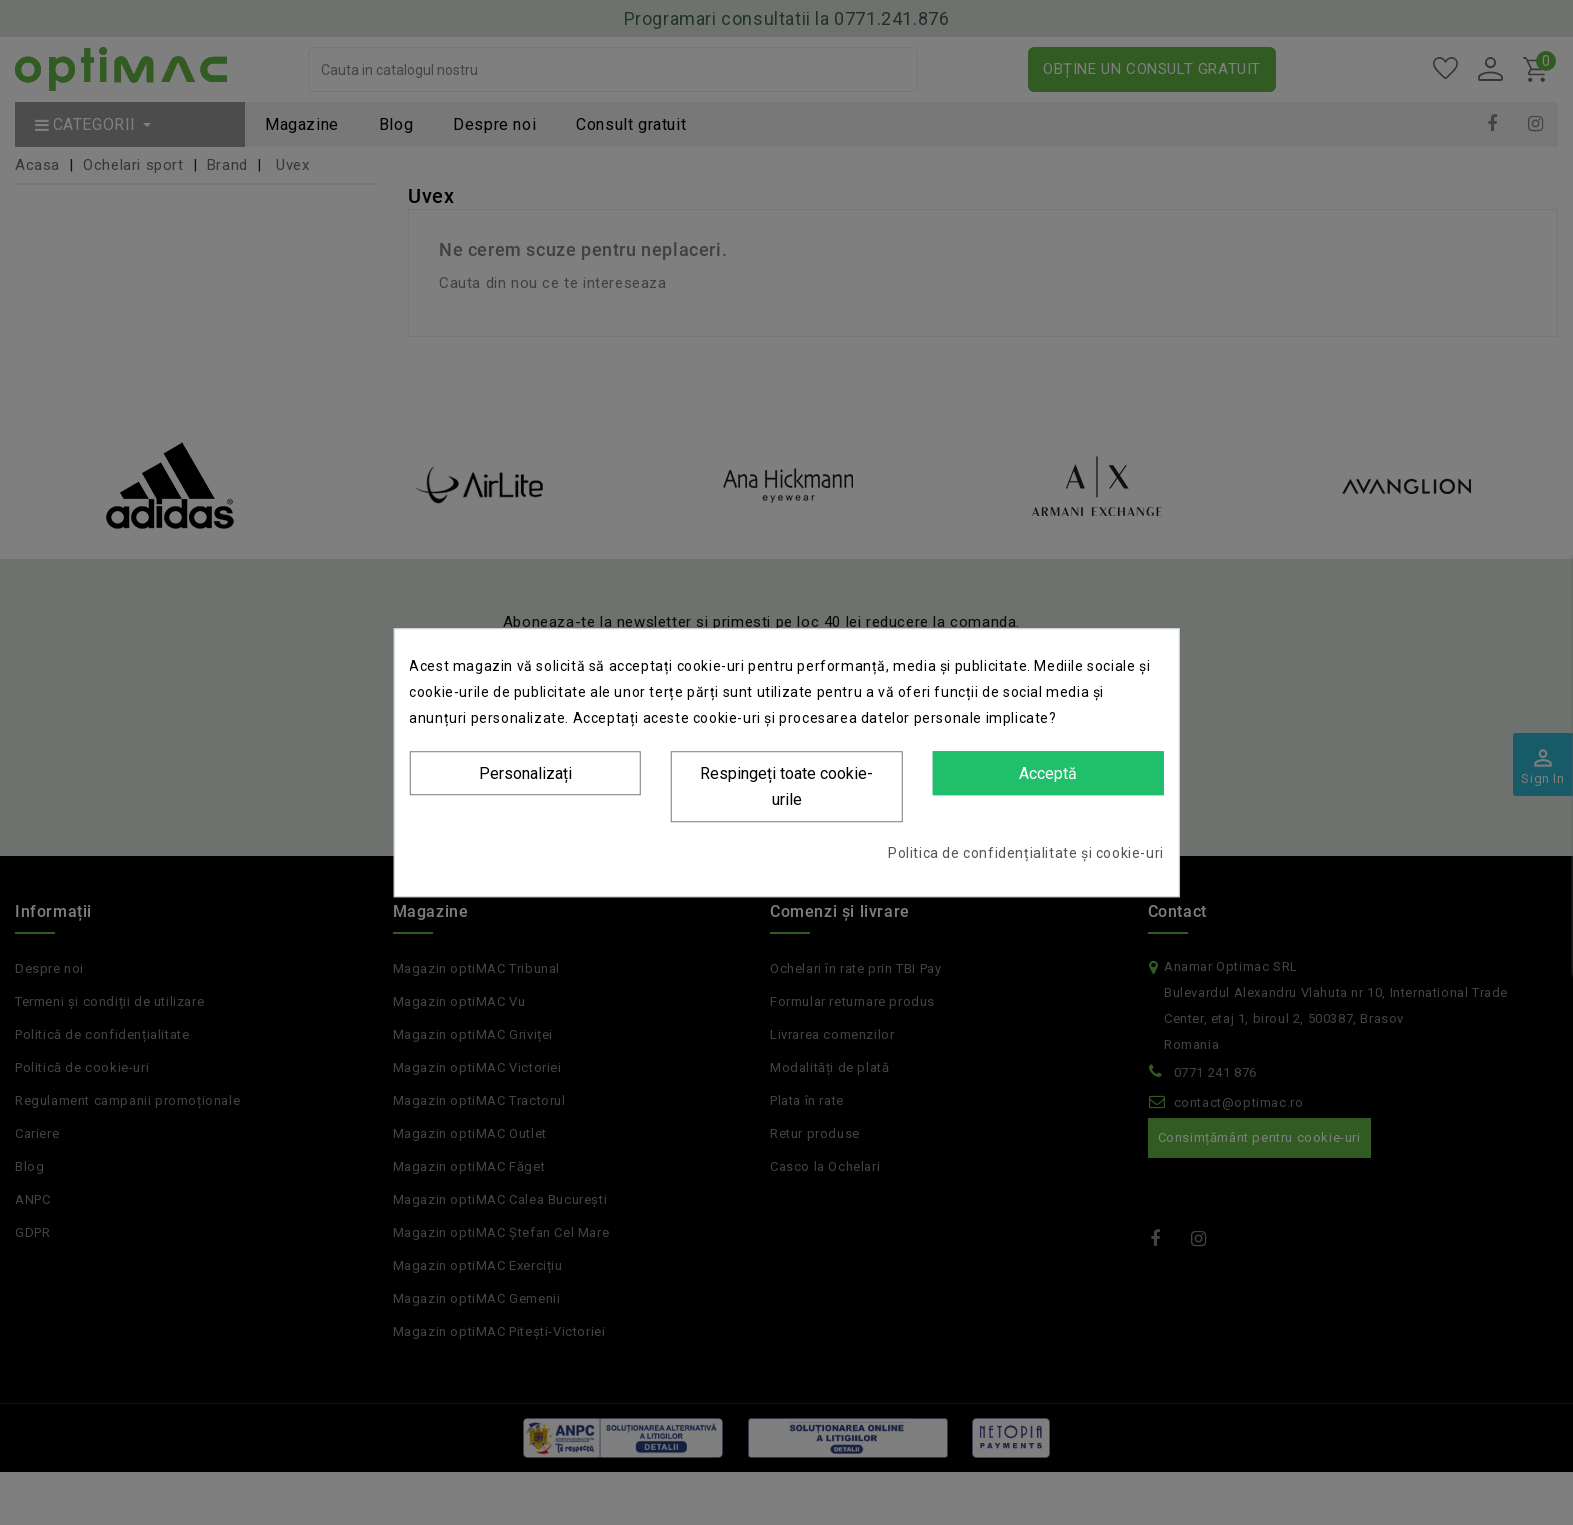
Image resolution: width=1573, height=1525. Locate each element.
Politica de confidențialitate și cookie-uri (1026, 853)
